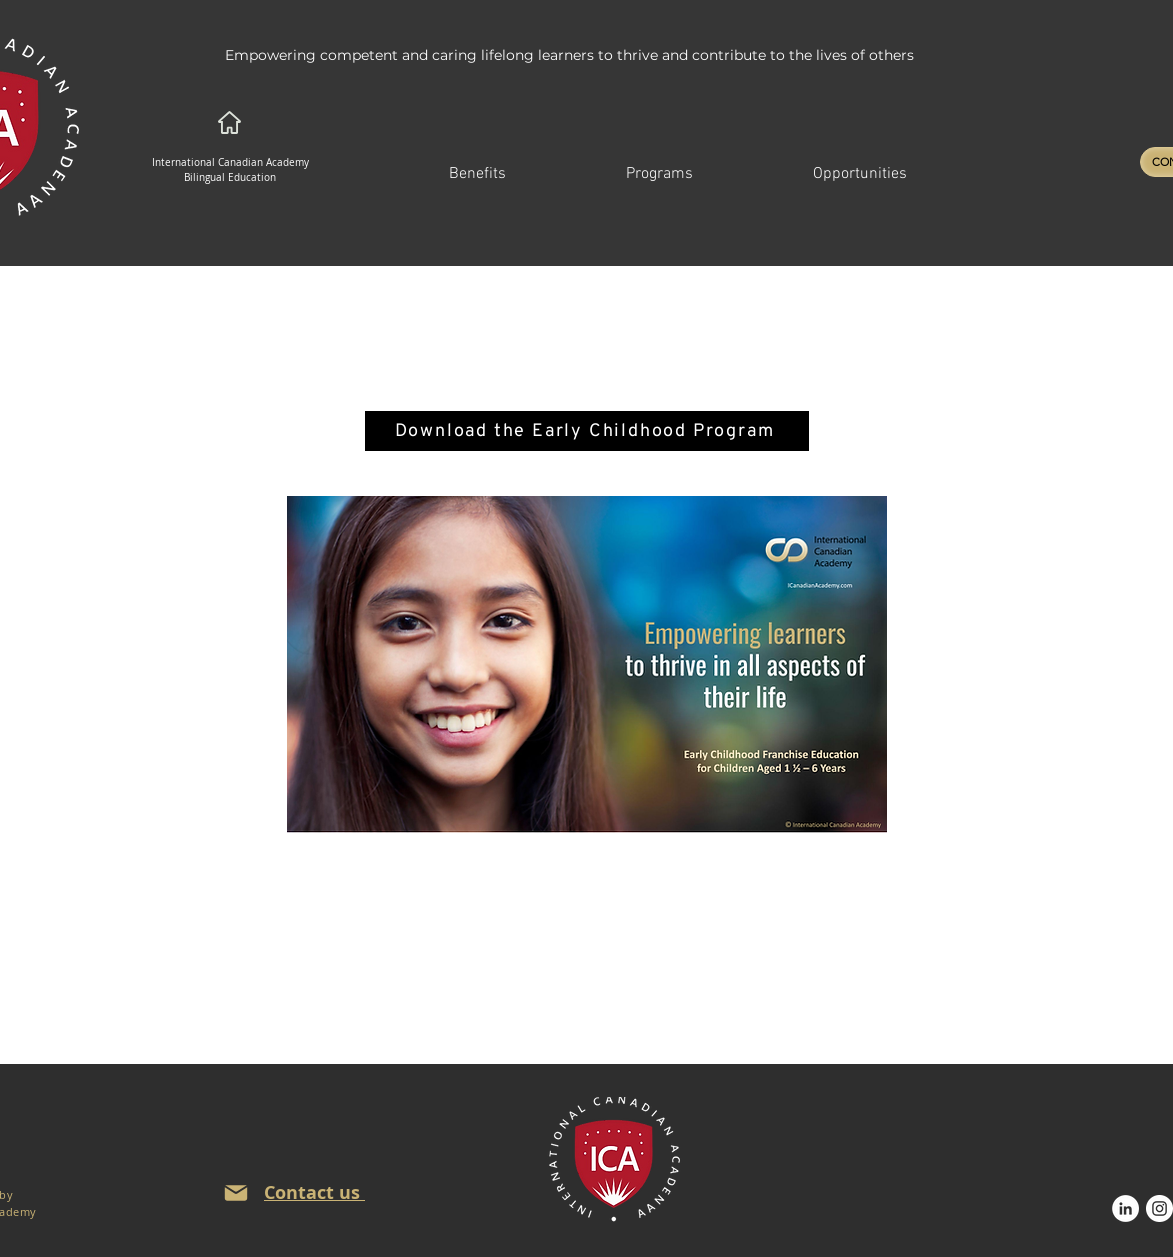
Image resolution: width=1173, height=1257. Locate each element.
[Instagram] (1159, 1208)
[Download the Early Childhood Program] (587, 431)
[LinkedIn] (1125, 1208)
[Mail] (236, 1193)
